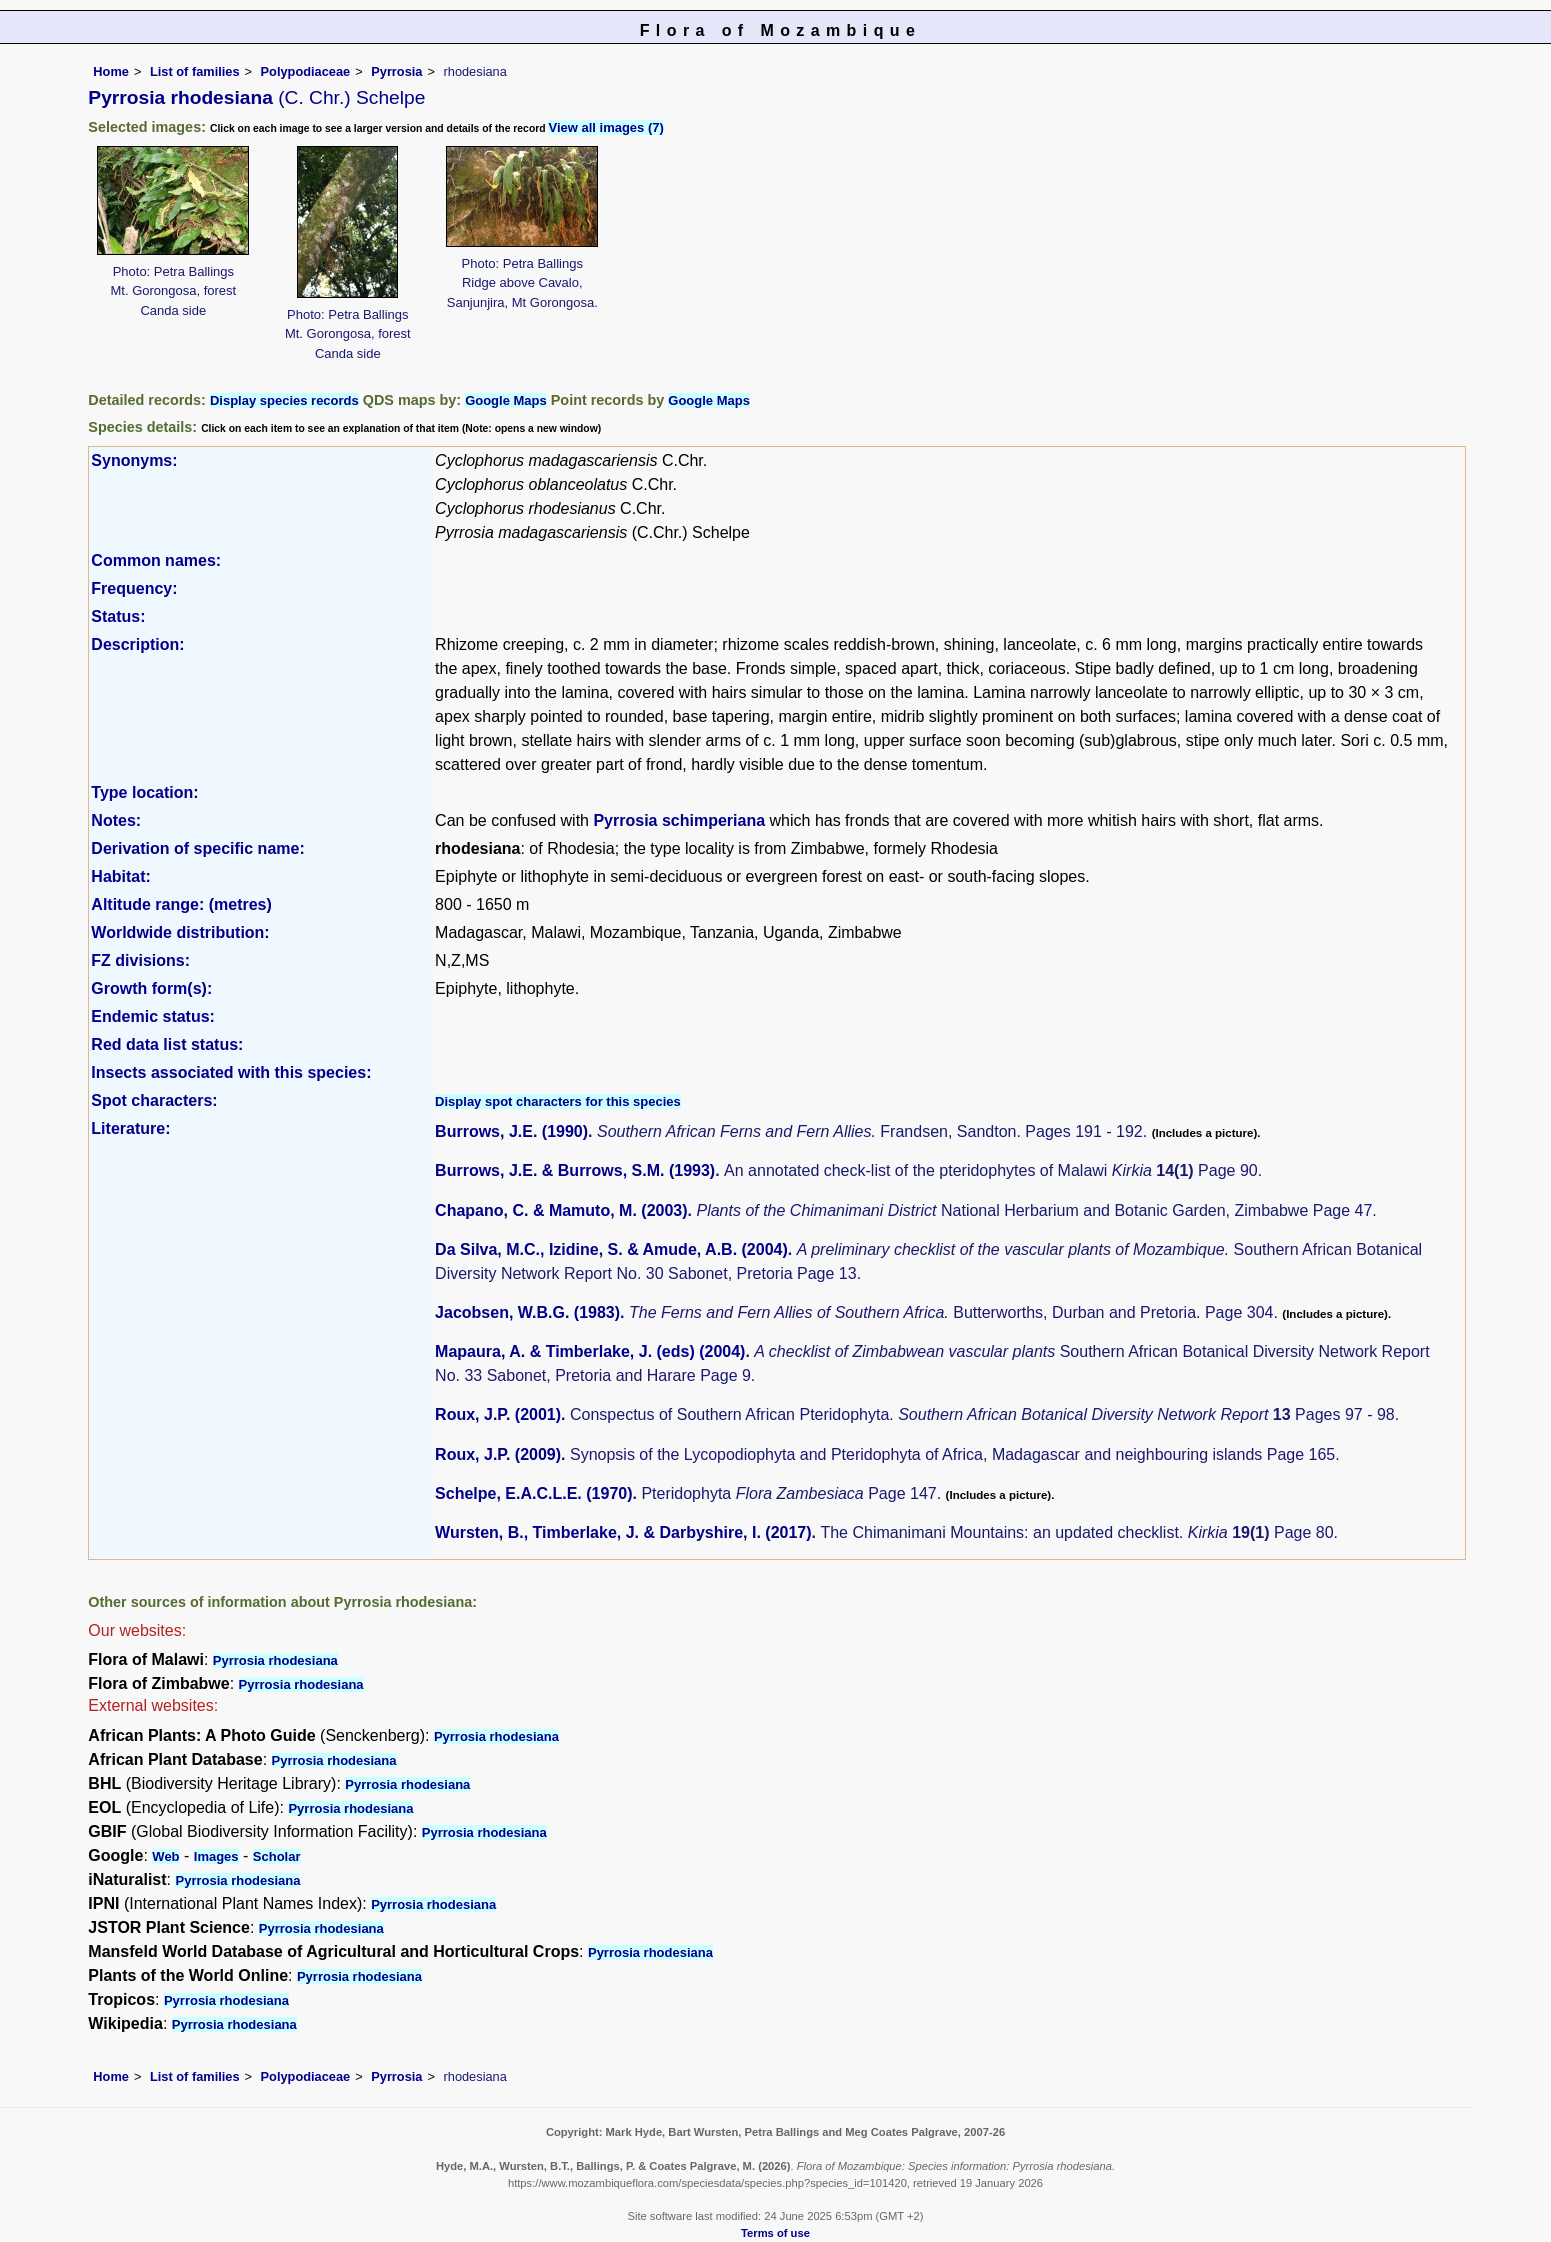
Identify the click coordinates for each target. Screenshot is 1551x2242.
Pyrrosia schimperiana (679, 820)
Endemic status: (153, 1016)
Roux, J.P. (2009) (498, 1454)
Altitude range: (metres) (181, 904)
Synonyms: (134, 460)
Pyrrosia (396, 71)
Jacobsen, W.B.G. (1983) (527, 1312)
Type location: (144, 792)
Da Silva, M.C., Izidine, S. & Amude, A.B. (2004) (611, 1249)
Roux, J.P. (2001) (498, 1414)
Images (216, 1856)
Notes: (116, 820)
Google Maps (506, 400)
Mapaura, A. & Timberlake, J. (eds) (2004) (590, 1351)
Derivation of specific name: (197, 848)
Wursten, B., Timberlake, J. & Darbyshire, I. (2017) (623, 1532)
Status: (118, 616)
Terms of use (775, 2233)
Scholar (277, 1856)
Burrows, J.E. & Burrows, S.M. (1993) (575, 1170)
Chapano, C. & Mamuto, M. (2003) (561, 1210)
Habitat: (121, 876)
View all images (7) (605, 127)
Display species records (284, 400)
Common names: (156, 560)
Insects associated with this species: (231, 1072)
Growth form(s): (151, 988)
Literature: (130, 1128)
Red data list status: (167, 1044)
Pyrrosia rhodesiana (275, 1660)
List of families (195, 71)
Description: (137, 644)
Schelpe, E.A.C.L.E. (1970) (533, 1493)
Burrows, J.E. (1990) (511, 1131)
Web (165, 1856)
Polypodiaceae (306, 71)
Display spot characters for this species (558, 1101)
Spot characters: (154, 1100)
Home (111, 71)
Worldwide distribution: (180, 932)
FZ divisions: (140, 960)
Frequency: (134, 588)
